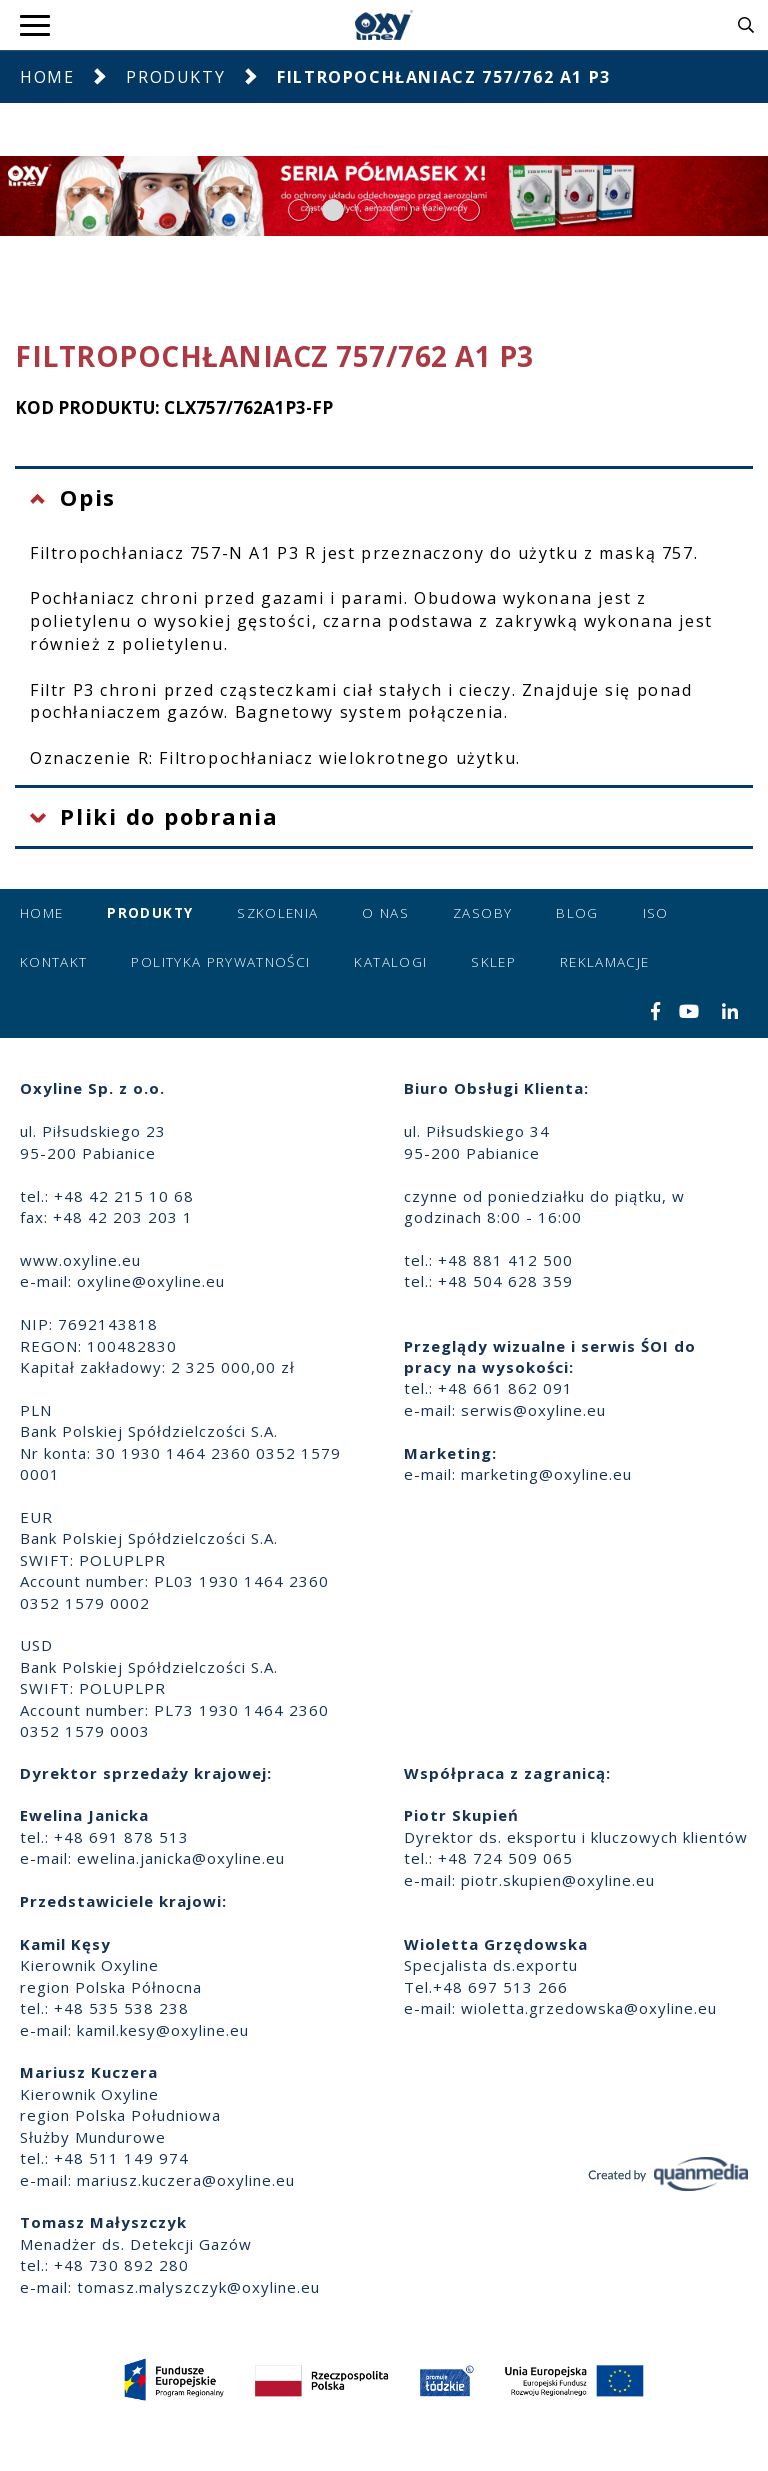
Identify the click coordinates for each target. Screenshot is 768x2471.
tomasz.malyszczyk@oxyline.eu (198, 2287)
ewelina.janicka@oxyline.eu (181, 1858)
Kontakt (53, 962)
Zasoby (482, 913)
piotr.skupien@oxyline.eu (558, 1880)
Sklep (493, 962)
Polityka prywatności (220, 962)
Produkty (175, 77)
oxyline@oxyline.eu (151, 1281)
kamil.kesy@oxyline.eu (163, 2030)
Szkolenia (277, 913)
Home (47, 77)
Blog (577, 913)
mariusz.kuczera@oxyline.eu (186, 2180)
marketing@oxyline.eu (546, 1474)
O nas (385, 913)
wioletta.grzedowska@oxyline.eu (589, 2008)
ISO (656, 913)
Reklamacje (605, 962)
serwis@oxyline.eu (533, 1410)
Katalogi (390, 962)
